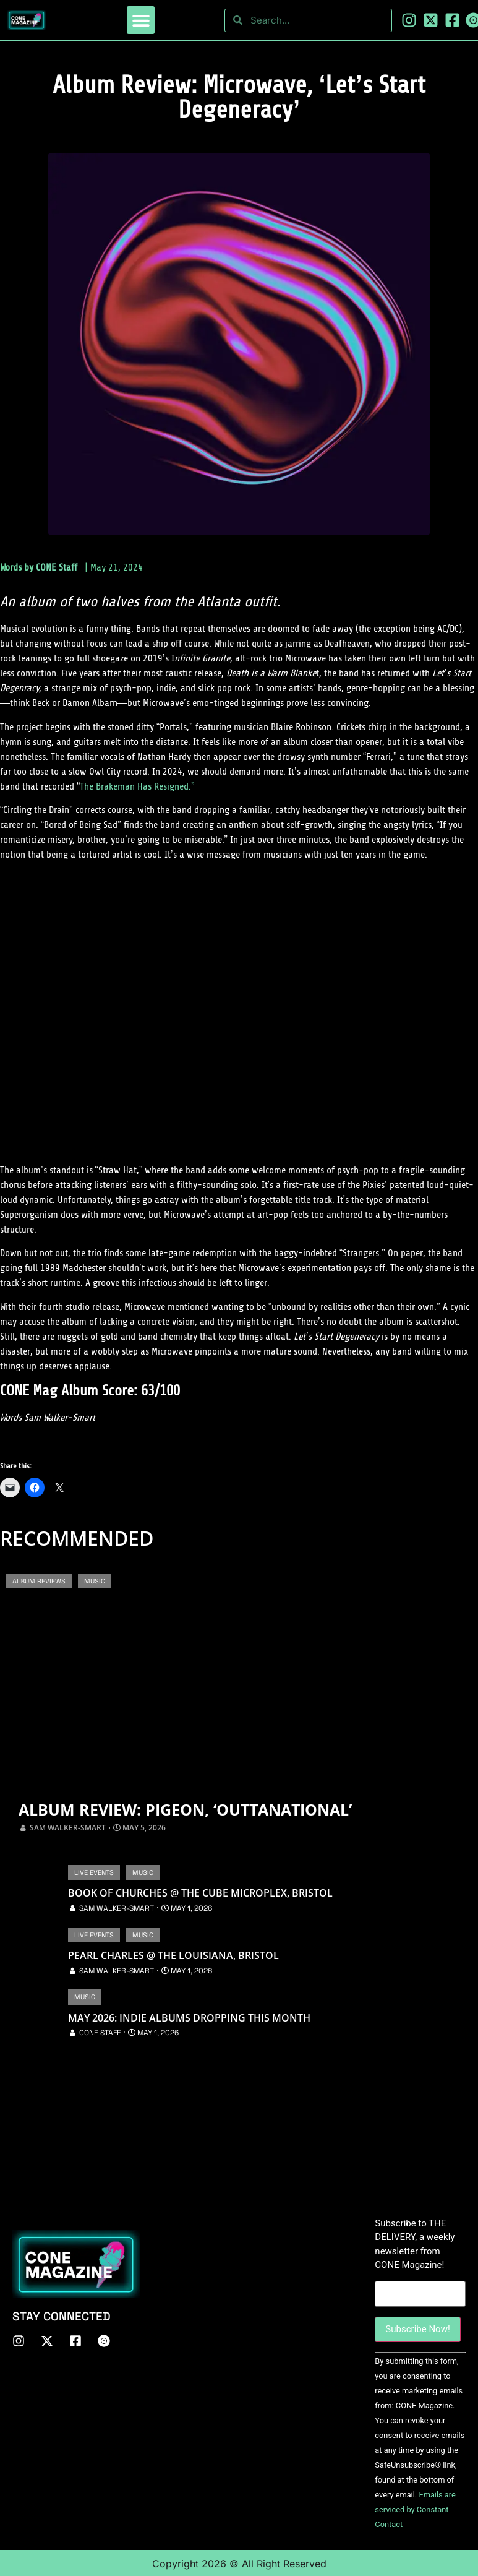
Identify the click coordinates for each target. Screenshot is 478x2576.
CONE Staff (56, 567)
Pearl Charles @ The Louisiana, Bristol (173, 1955)
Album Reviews (39, 1581)
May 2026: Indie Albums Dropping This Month (189, 2017)
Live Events (94, 1872)
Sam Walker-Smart (68, 1827)
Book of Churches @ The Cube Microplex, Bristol (200, 1893)
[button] (141, 20)
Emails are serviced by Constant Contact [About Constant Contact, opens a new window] (415, 2508)
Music (94, 1581)
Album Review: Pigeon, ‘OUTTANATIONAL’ (185, 1810)
